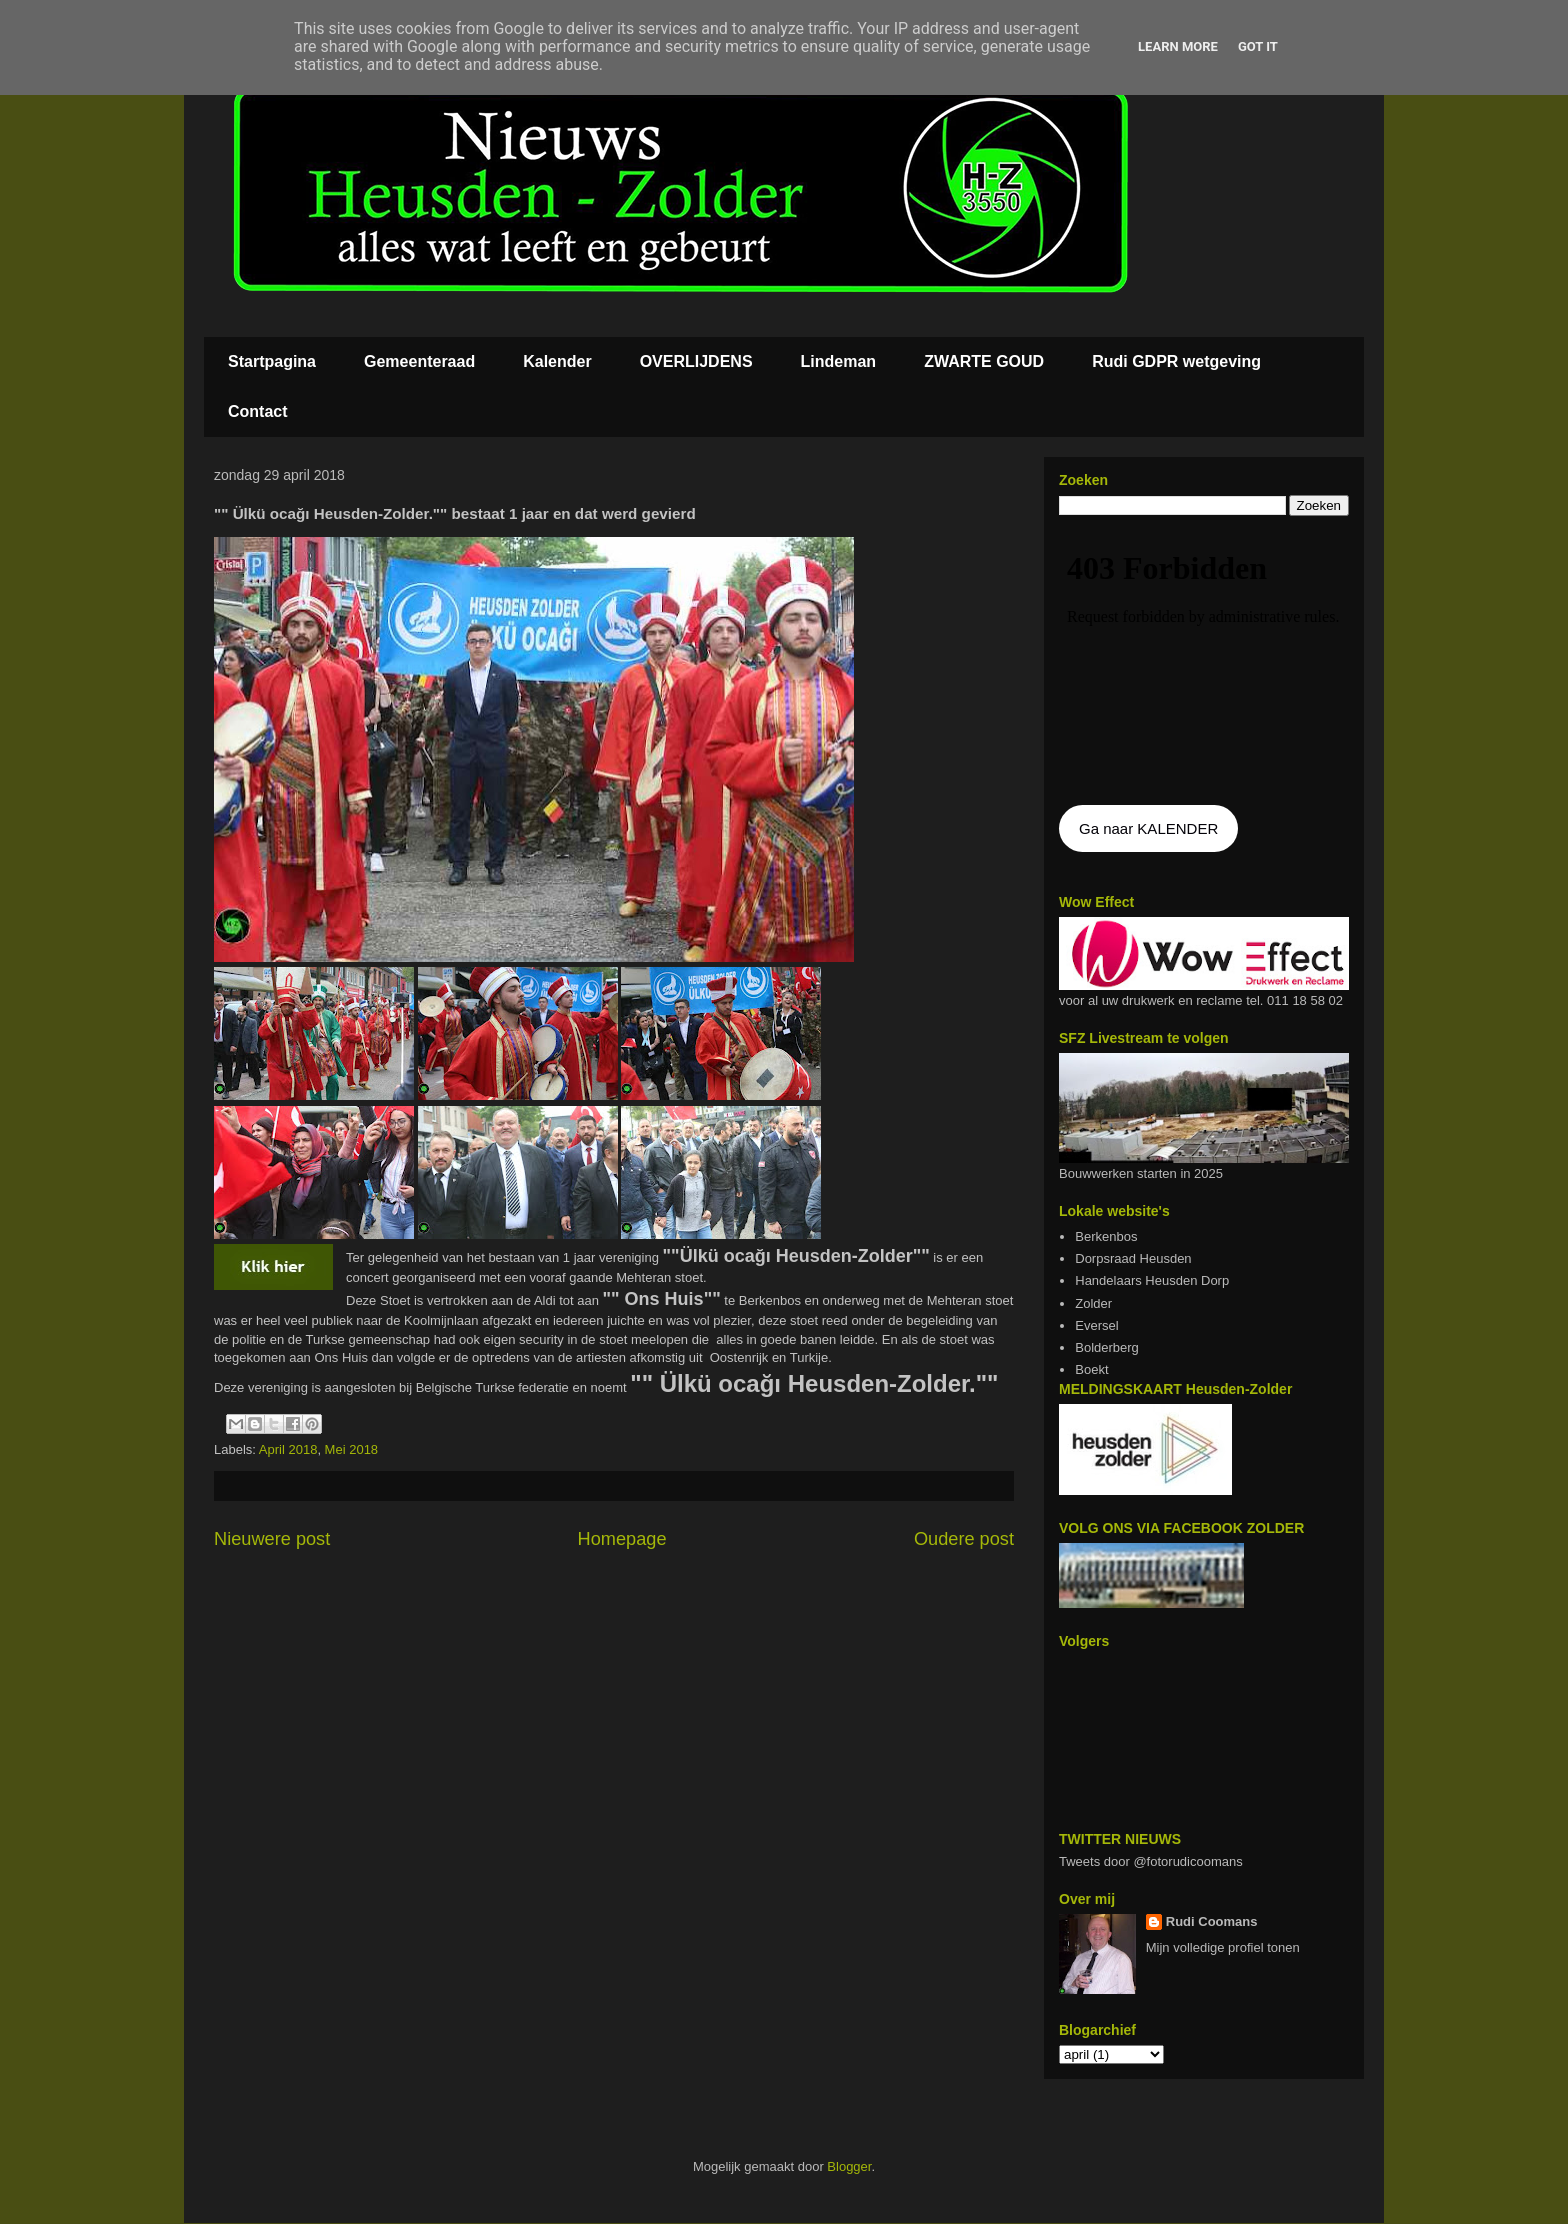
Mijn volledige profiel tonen (1223, 1947)
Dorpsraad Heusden (1133, 1258)
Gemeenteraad (419, 361)
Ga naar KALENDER (1148, 828)
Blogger (849, 2166)
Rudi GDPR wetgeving (1176, 361)
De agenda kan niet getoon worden (1204, 662)
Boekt (1091, 1369)
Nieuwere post (272, 1539)
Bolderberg (1107, 1347)
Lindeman (839, 361)
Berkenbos (1106, 1236)
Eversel (1096, 1325)
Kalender (557, 361)
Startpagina (272, 361)
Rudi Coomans (1212, 1921)
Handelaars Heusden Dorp (1152, 1280)
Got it (1258, 46)
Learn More (1178, 46)
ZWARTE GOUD (984, 361)
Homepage (622, 1539)
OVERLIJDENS (696, 361)
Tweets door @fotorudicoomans (1151, 1861)
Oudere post (964, 1539)
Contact (258, 411)
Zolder (1093, 1303)
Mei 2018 (351, 1449)
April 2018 (288, 1449)
